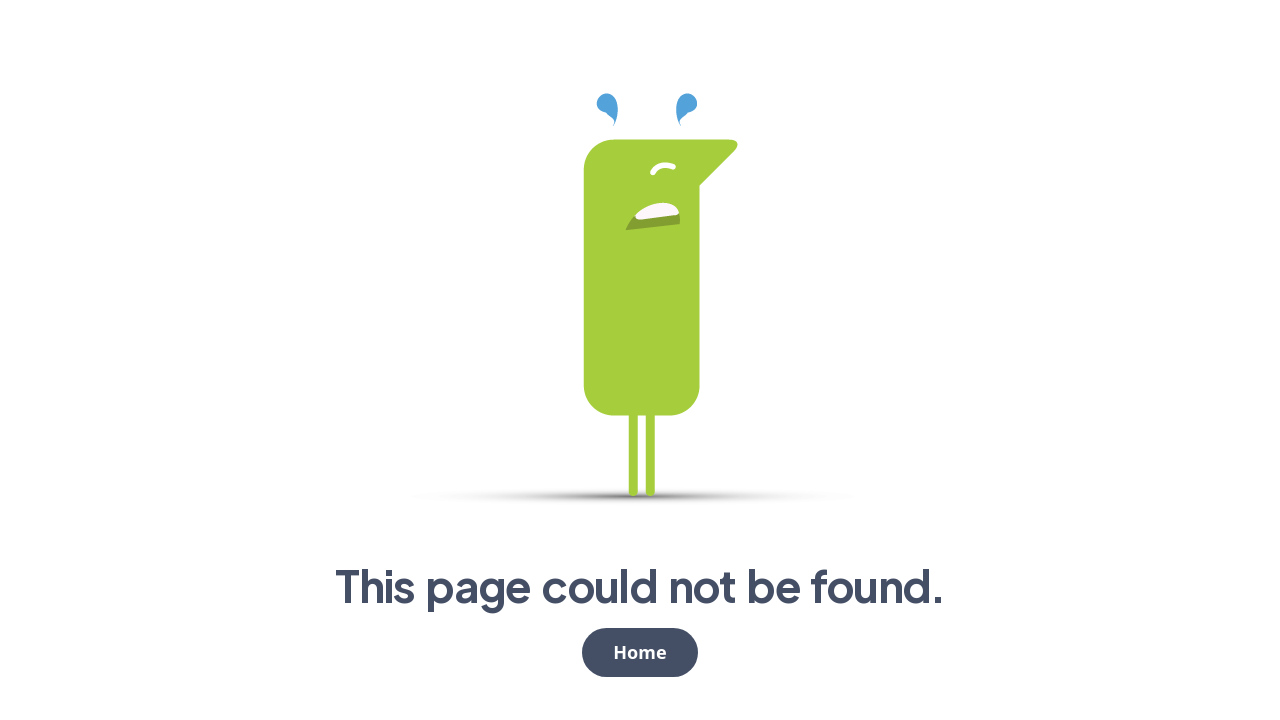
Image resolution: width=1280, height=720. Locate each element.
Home (639, 652)
